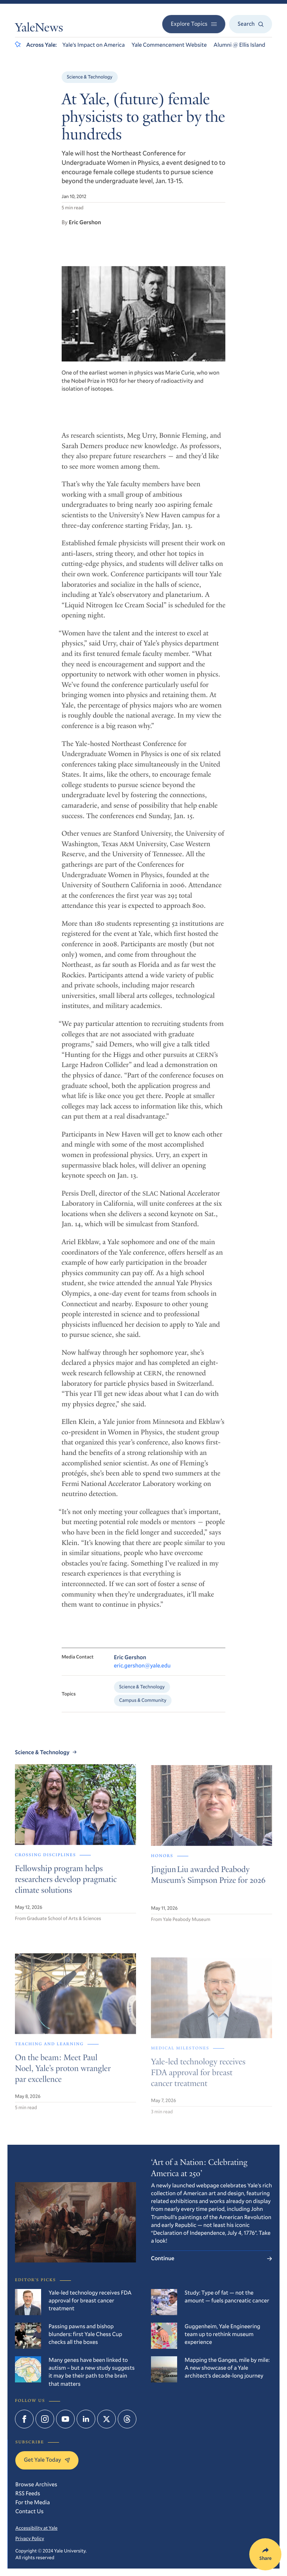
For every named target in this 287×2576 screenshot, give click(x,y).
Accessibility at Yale (36, 2527)
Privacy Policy (29, 2538)
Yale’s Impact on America (93, 45)
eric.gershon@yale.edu (142, 1674)
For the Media (32, 2502)
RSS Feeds (27, 2493)
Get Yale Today (47, 2460)
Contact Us (29, 2511)
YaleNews (39, 28)
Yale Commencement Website (169, 45)
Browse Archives (36, 2484)
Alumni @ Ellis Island (239, 45)
